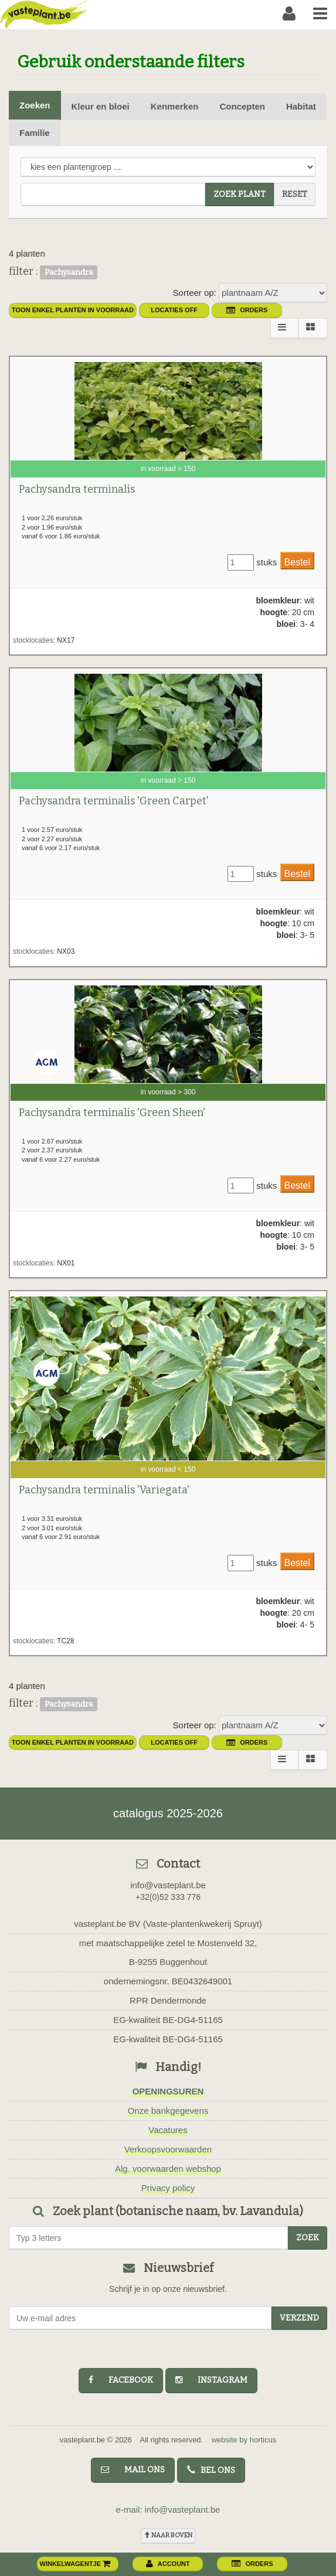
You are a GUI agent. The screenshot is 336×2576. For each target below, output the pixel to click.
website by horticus (244, 2439)
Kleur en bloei (101, 106)
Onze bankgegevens (168, 2111)
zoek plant (239, 194)
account (168, 2563)
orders (246, 309)
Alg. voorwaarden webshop (168, 2169)
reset (294, 194)
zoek (307, 2238)
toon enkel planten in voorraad (73, 309)
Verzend (299, 2318)
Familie (34, 133)
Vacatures (167, 2130)
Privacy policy (168, 2188)
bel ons (211, 2470)
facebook (121, 2380)
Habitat (301, 106)
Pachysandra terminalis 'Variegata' (104, 1489)
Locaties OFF (174, 309)
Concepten (242, 106)
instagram (211, 2380)
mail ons (133, 2470)
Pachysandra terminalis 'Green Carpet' (114, 800)
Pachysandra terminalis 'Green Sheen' (112, 1112)
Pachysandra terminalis (77, 489)
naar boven (168, 2535)
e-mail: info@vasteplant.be (168, 2509)
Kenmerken (175, 106)
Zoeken (34, 105)
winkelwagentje (75, 2563)
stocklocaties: (34, 640)
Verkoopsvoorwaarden (168, 2149)
